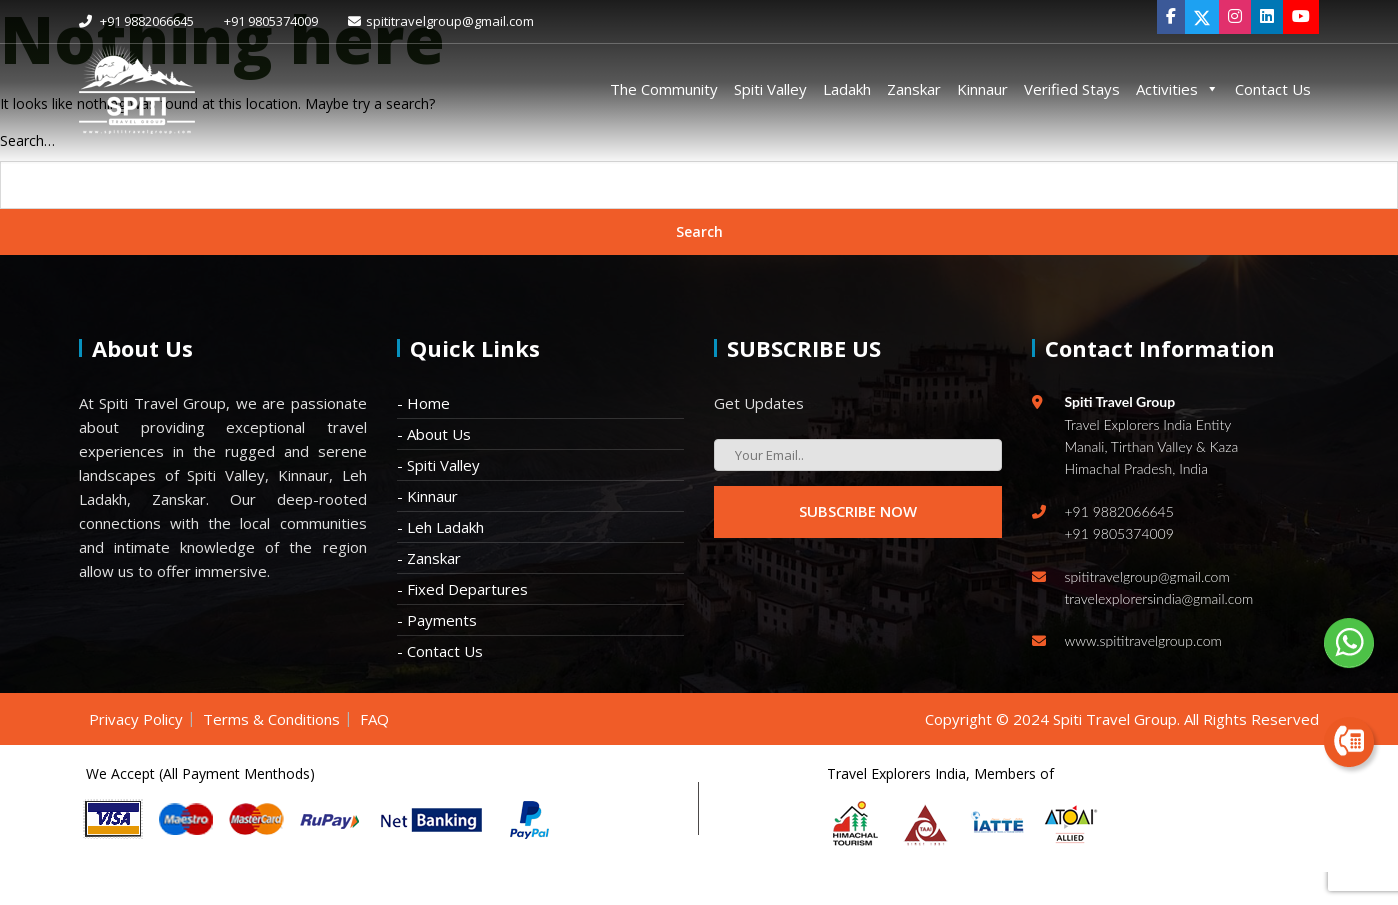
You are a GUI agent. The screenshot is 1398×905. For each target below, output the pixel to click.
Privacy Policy (136, 719)
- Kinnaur (427, 496)
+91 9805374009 (271, 21)
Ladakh (847, 89)
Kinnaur (982, 89)
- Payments (437, 620)
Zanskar (914, 89)
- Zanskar (429, 558)
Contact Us (1273, 89)
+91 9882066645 (136, 21)
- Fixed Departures (462, 589)
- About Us (434, 434)
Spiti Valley (770, 89)
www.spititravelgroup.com (1143, 640)
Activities (1177, 89)
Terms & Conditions (271, 719)
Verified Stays (1072, 89)
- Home (423, 403)
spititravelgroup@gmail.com (441, 21)
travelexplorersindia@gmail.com (1159, 598)
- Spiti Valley (438, 465)
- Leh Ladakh (440, 527)
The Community (664, 89)
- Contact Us (440, 651)
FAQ (374, 719)
